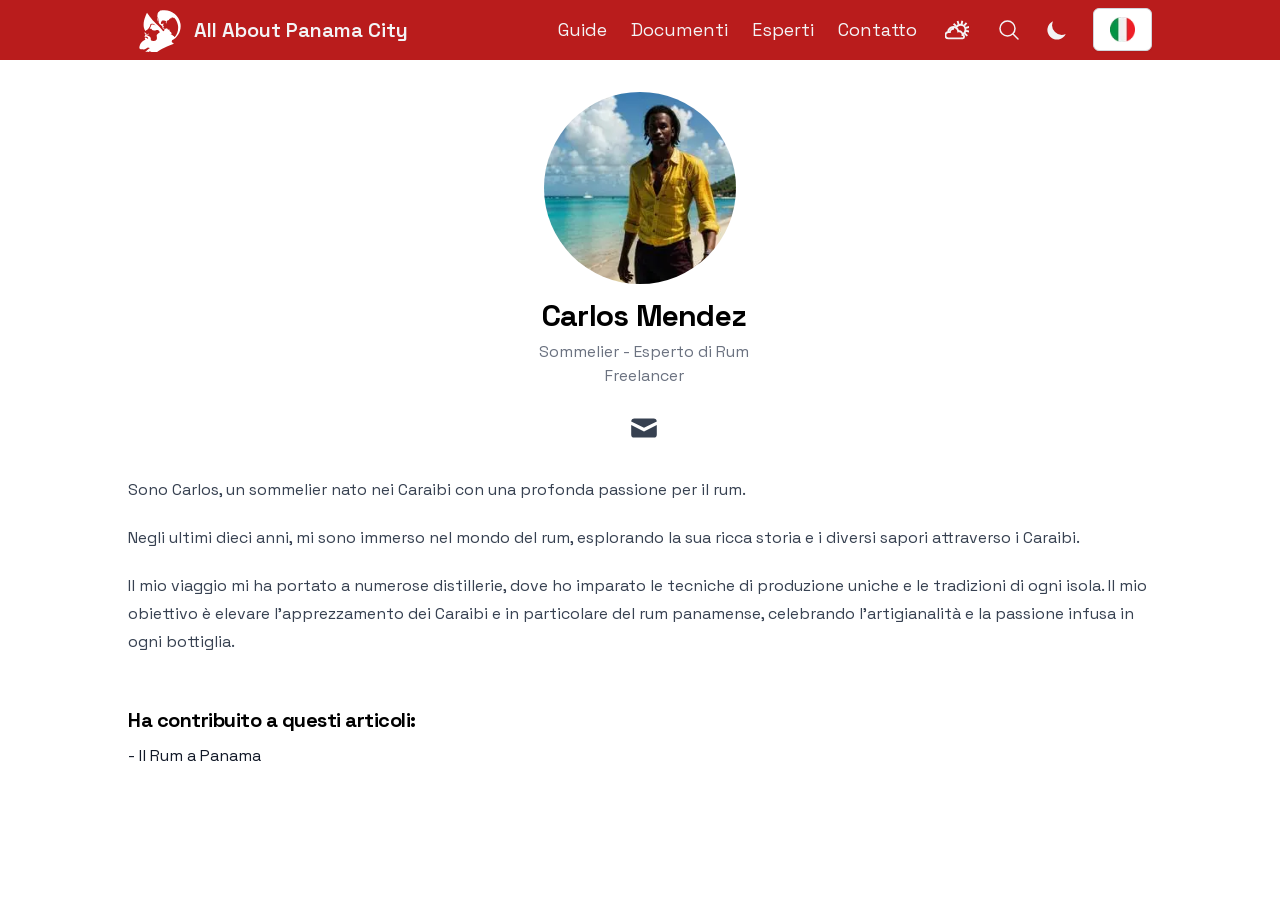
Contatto (877, 29)
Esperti (783, 29)
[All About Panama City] (268, 30)
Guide (582, 29)
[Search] (1009, 30)
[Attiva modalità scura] (1057, 30)
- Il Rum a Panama (194, 755)
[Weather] (957, 30)
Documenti (679, 29)
